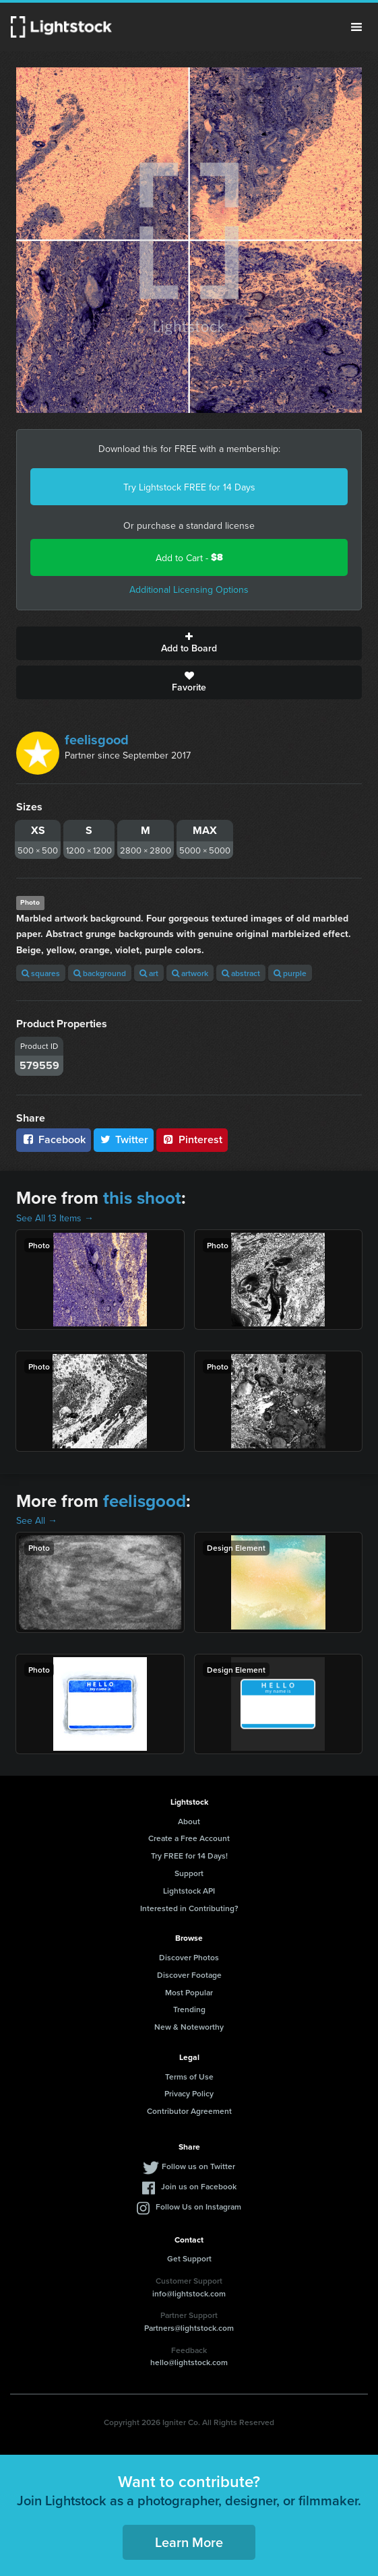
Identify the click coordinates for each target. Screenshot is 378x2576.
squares (41, 973)
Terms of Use (189, 2076)
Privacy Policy (189, 2093)
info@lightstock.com (189, 2293)
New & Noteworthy (189, 2026)
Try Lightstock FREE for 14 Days (189, 487)
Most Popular (189, 1992)
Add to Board (189, 643)
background (99, 973)
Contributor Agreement (189, 2111)
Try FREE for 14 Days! (189, 1855)
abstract (241, 973)
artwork (190, 973)
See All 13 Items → (55, 1218)
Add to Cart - (189, 557)
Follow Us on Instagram (198, 2206)
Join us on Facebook (199, 2186)
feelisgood (97, 740)
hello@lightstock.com (189, 2362)
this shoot (142, 1198)
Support (189, 1873)
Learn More (189, 2542)
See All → (36, 1520)
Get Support (189, 2258)
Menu (356, 27)
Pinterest (192, 1139)
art (148, 973)
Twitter (124, 1139)
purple (290, 973)
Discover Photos (189, 1957)
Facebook (54, 1139)
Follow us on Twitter (198, 2166)
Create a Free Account (189, 1838)
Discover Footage (189, 1975)
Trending (189, 2009)
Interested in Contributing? (189, 1908)
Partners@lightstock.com (189, 2327)
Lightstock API (189, 1890)
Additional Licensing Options (189, 589)
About (189, 1821)
